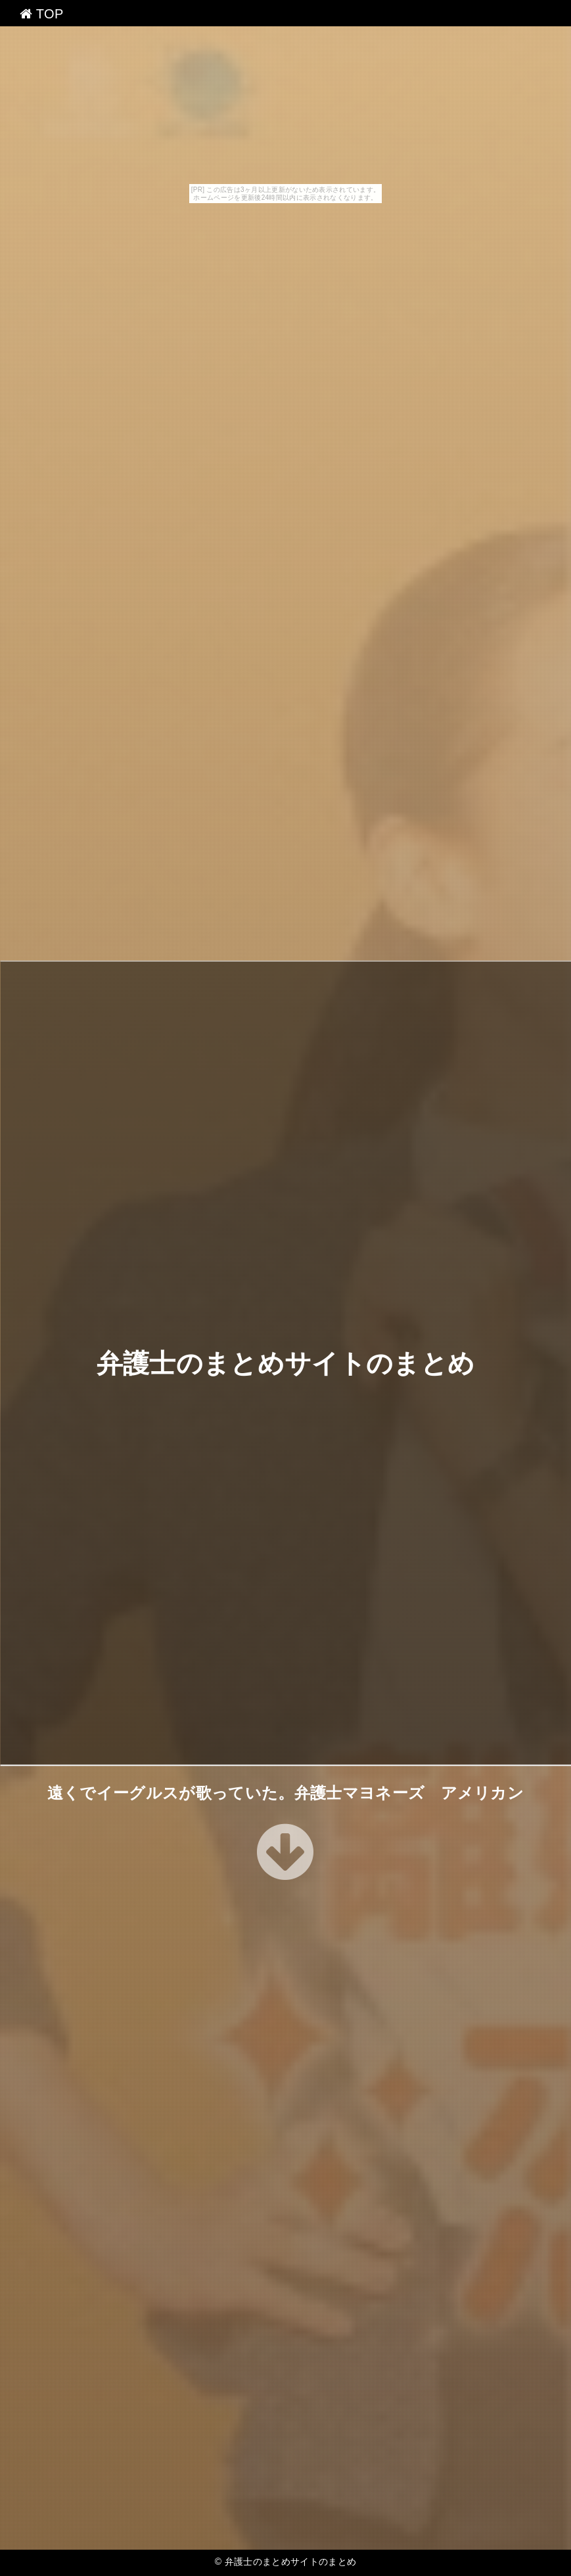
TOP (42, 14)
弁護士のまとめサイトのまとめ (285, 1363)
